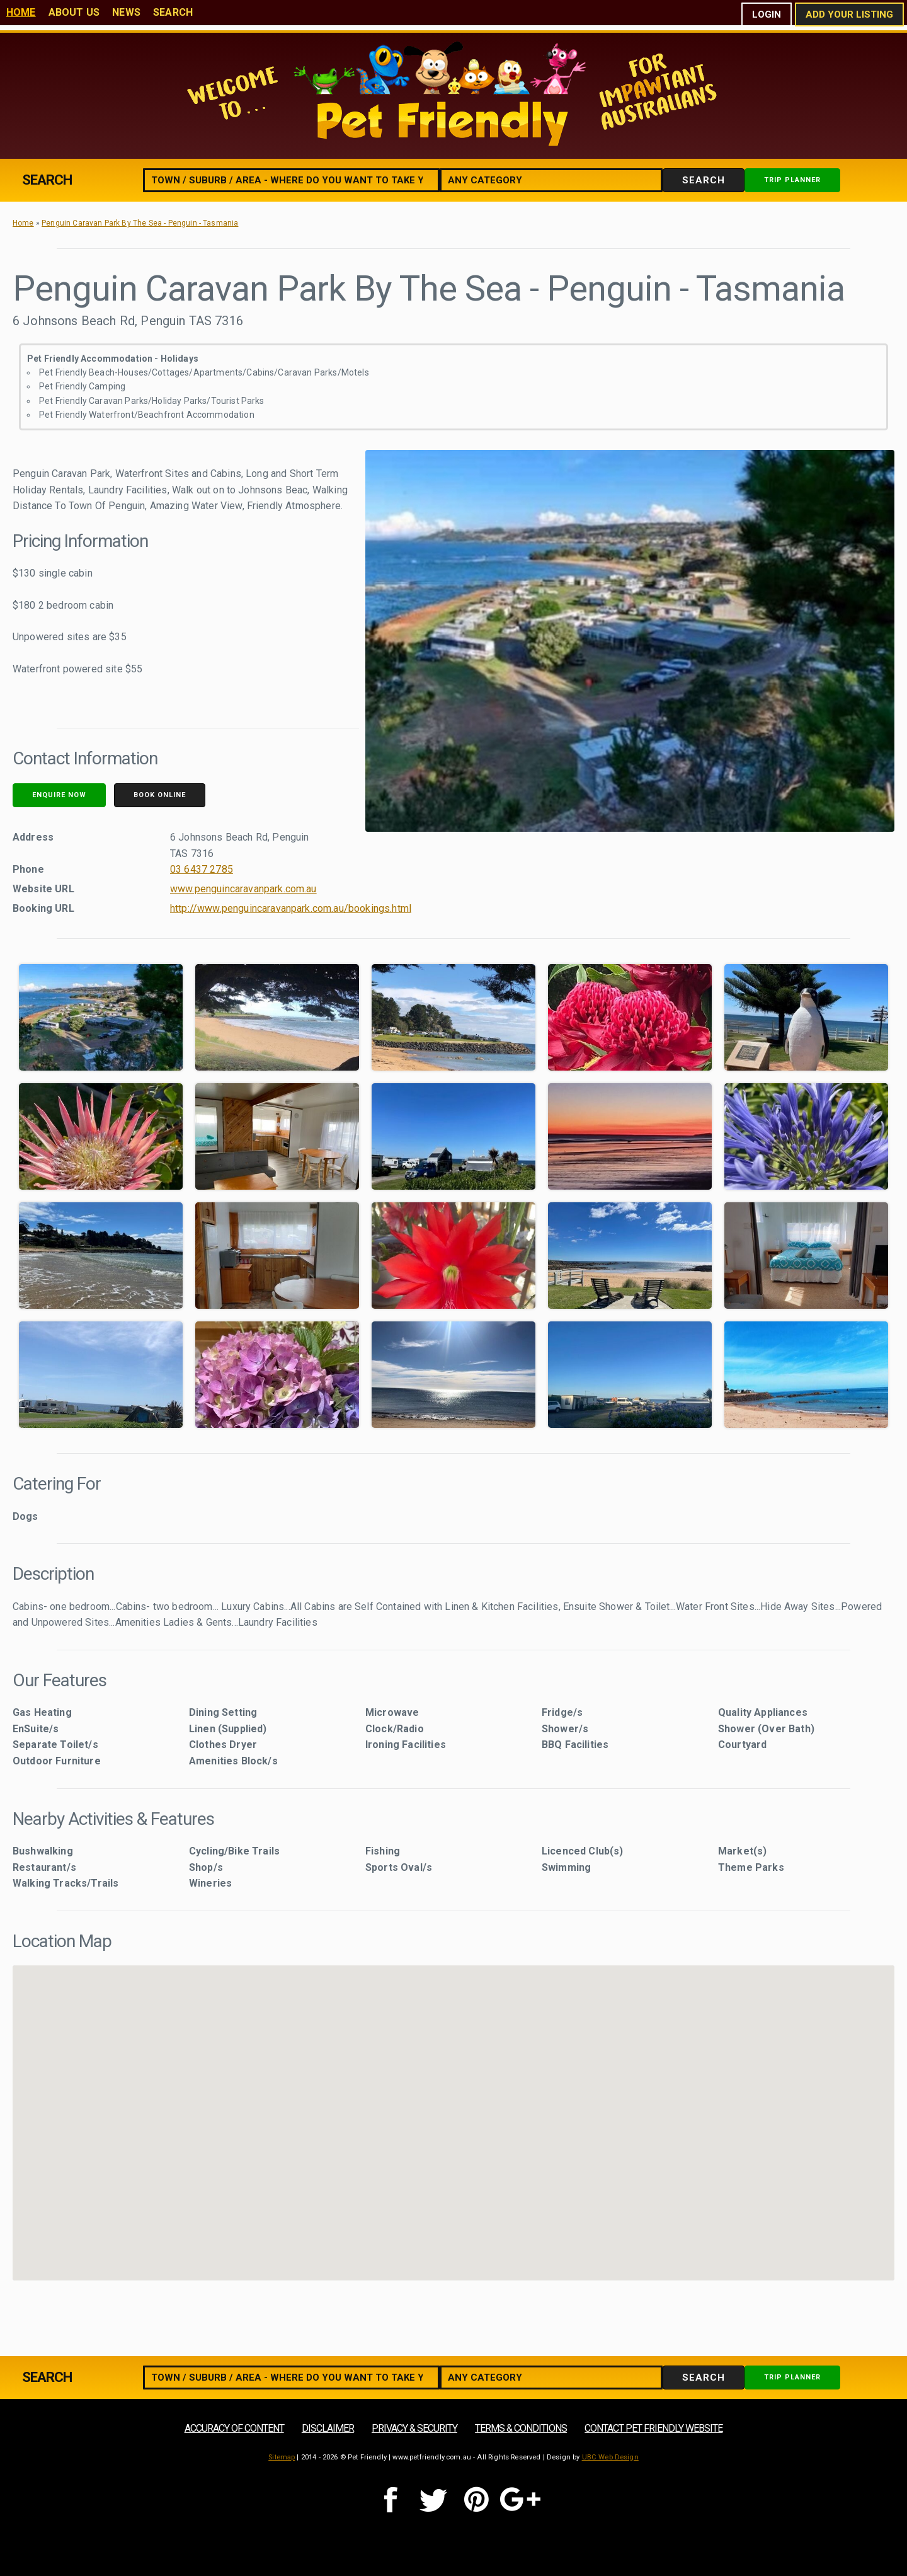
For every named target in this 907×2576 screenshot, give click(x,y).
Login (766, 14)
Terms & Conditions (521, 2428)
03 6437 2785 (201, 869)
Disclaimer (328, 2428)
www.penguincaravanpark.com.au (243, 889)
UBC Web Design (610, 2457)
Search (173, 12)
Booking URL (43, 908)
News (126, 12)
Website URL (43, 889)
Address (33, 837)
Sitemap (281, 2457)
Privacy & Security (414, 2428)
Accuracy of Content (234, 2428)
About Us (74, 12)
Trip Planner (792, 180)
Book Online (160, 795)
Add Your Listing (849, 14)
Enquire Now (59, 795)
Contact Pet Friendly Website (653, 2428)
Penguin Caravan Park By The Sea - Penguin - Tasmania (140, 223)
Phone (28, 869)
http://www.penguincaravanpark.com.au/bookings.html (290, 908)
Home (21, 12)
